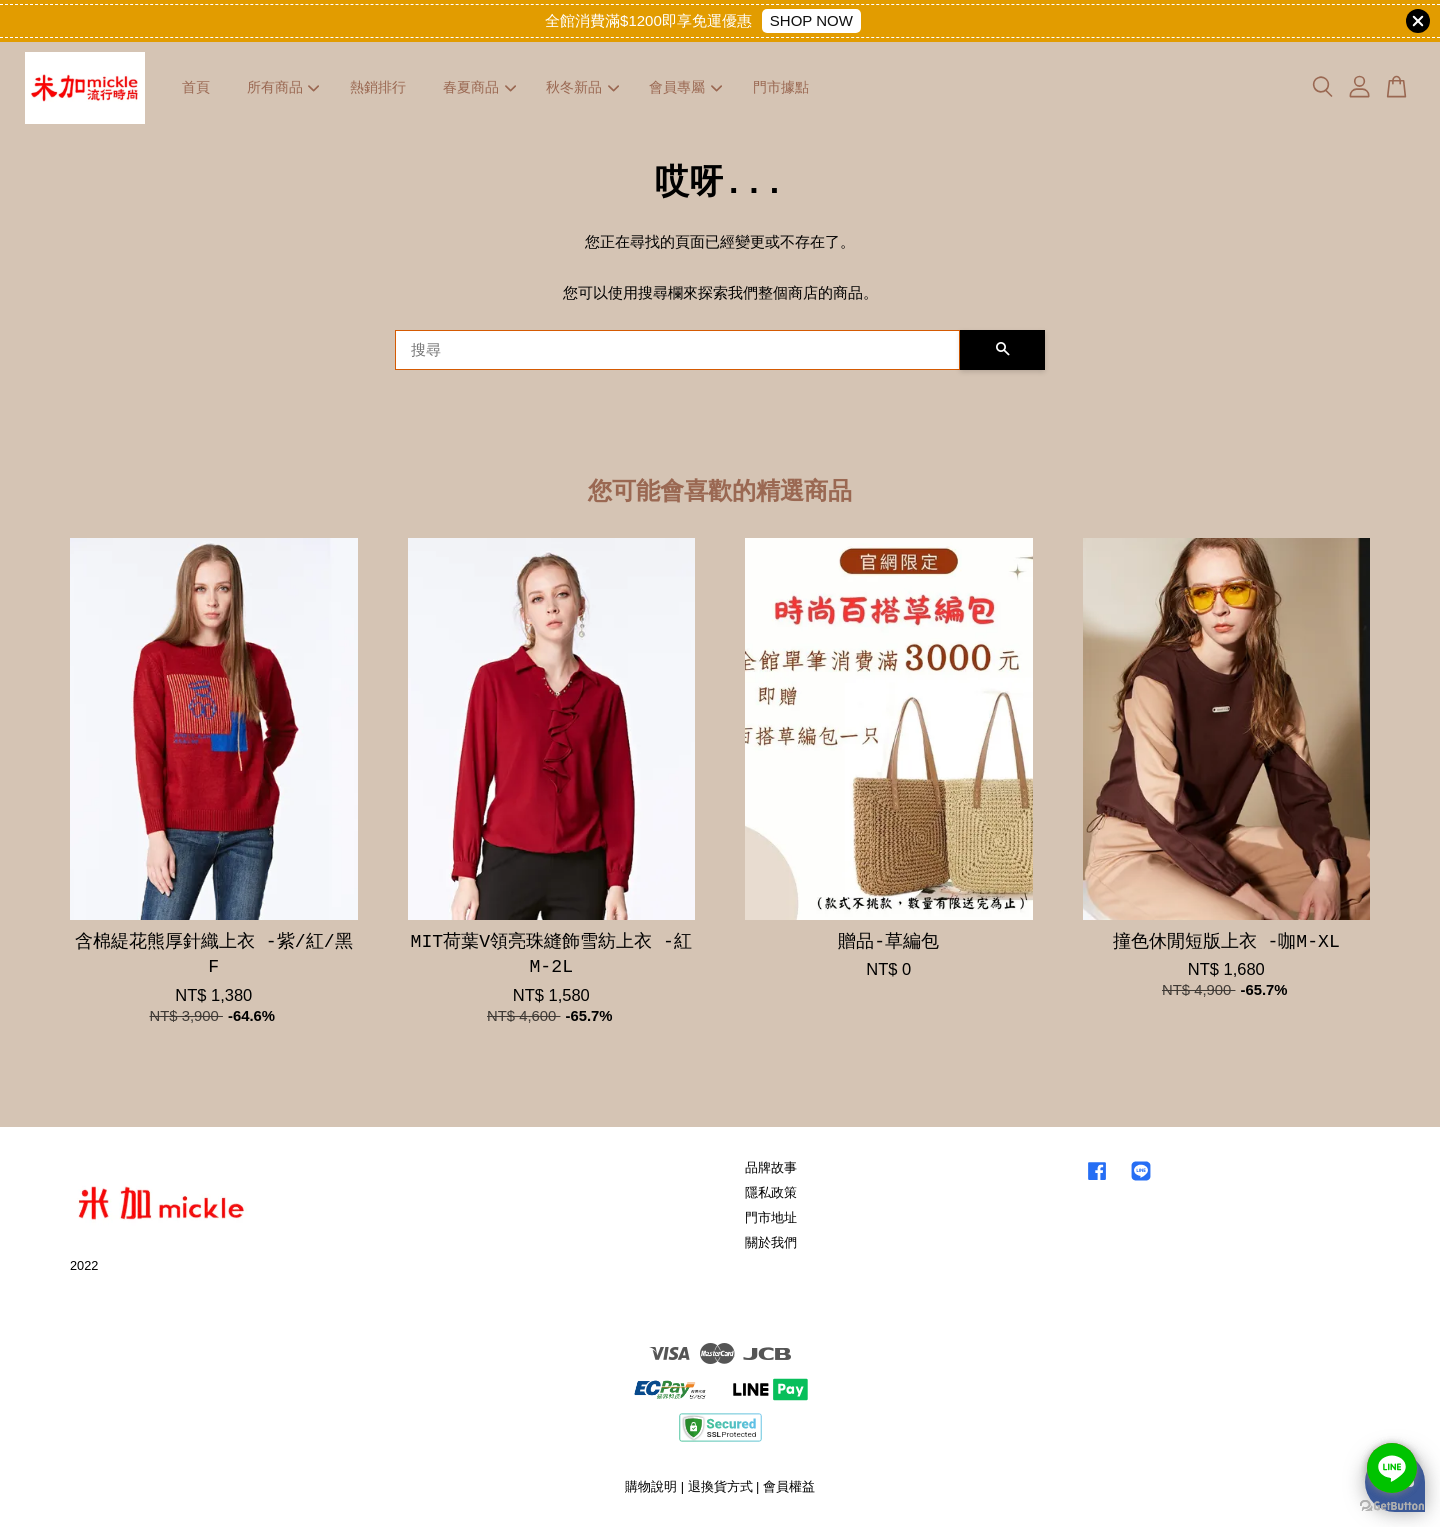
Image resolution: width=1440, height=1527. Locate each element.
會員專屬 (685, 87)
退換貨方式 (720, 1486)
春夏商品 (479, 87)
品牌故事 (771, 1167)
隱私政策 (771, 1192)
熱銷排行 (378, 87)
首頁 (196, 87)
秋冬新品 (582, 87)
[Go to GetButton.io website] (1392, 1506)
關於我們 (771, 1242)
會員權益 (789, 1486)
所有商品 (283, 87)
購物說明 (651, 1486)
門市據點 (781, 87)
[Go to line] (1392, 1468)
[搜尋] (677, 350)
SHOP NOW (811, 20)
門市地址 (771, 1217)
